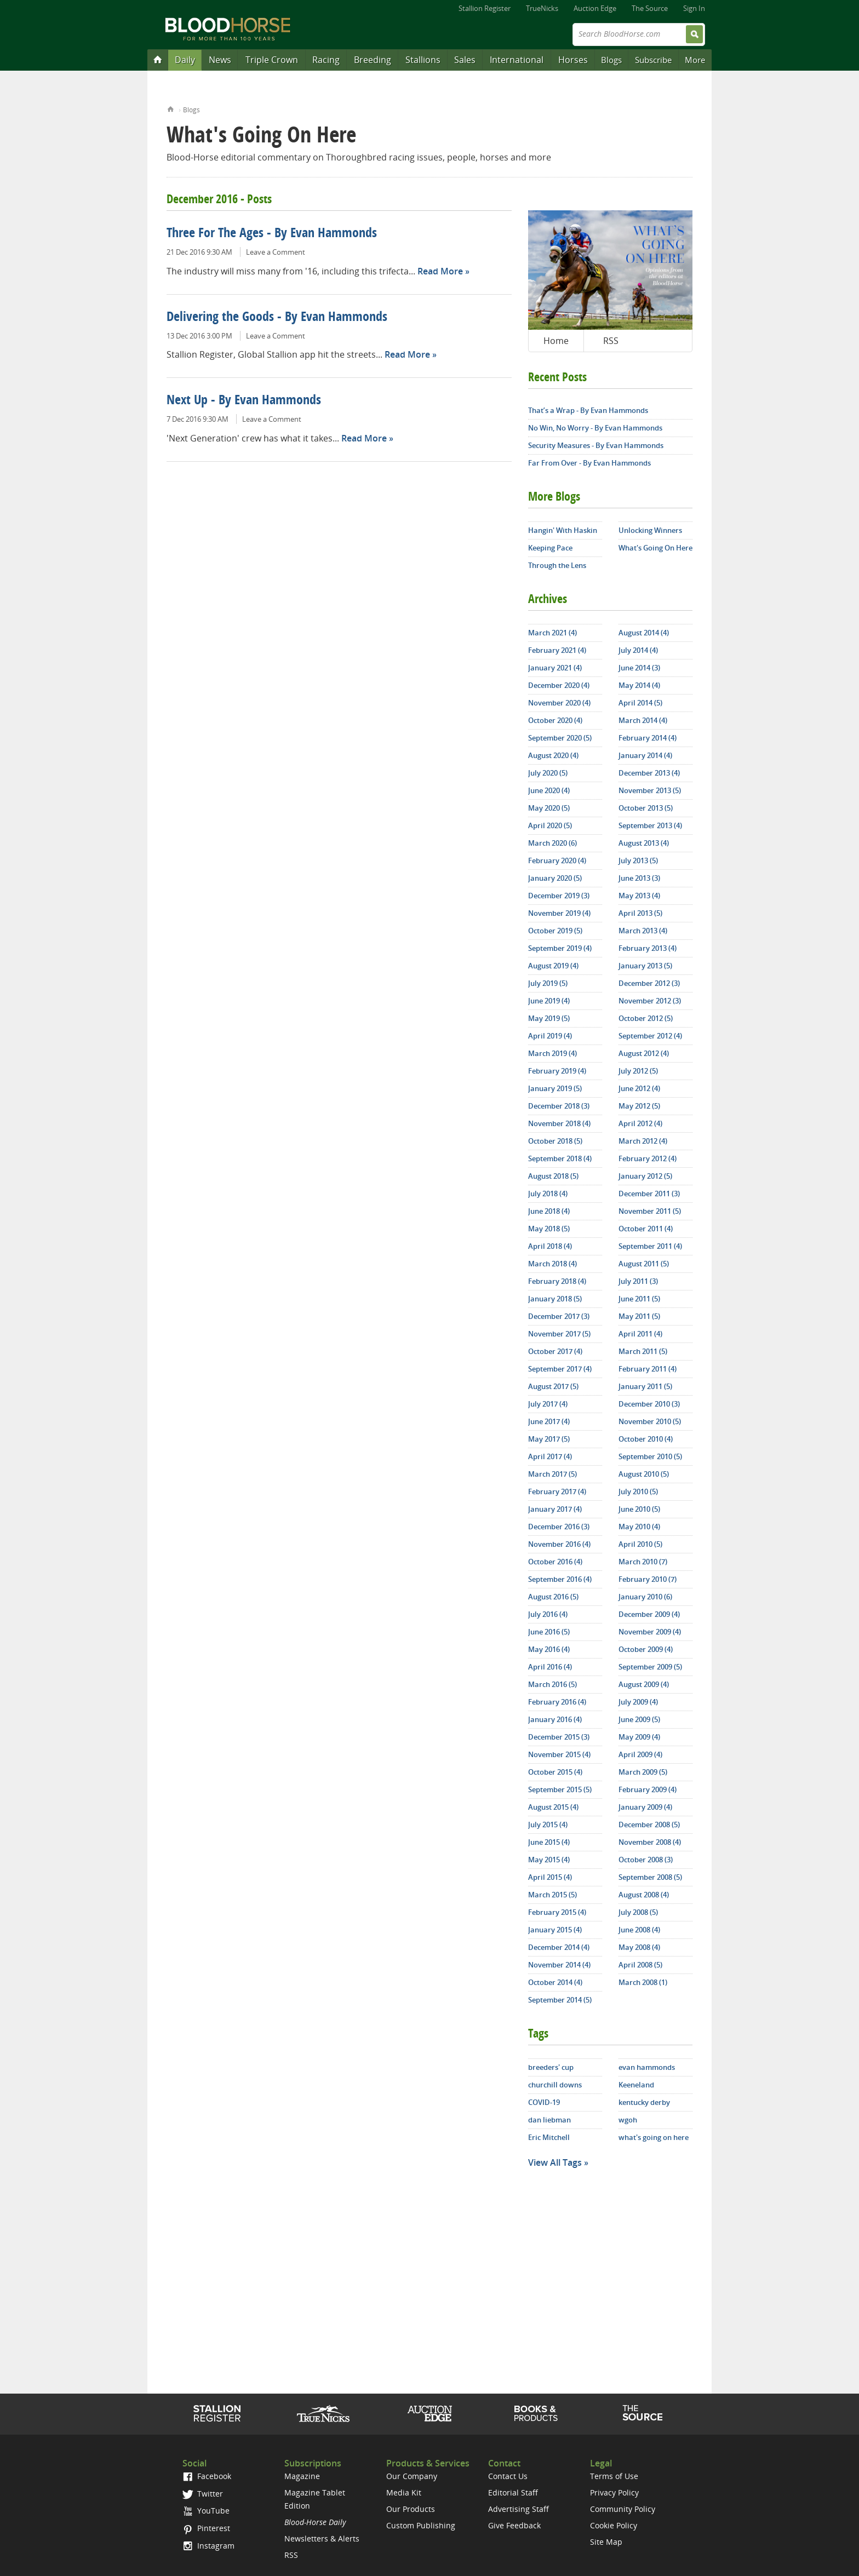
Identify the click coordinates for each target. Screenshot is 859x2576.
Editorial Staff (513, 2492)
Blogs (611, 59)
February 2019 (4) (557, 1071)
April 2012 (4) (640, 1123)
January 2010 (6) (645, 1597)
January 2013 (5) (645, 966)
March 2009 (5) (643, 1772)
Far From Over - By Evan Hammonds (589, 463)
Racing (326, 60)
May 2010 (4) (639, 1526)
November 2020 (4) (559, 703)
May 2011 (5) (639, 1316)
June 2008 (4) (639, 1930)
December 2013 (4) (649, 773)
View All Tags (555, 2162)
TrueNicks (542, 8)
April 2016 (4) (550, 1667)
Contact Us (508, 2476)
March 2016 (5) (552, 1684)
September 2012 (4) (650, 1036)
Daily (185, 60)
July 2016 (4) (548, 1614)
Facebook (206, 2476)
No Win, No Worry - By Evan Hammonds (595, 428)
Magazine (302, 2476)
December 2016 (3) (558, 1526)
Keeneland (636, 2085)
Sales (465, 60)
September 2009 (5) (650, 1667)
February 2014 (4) (648, 738)
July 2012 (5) (638, 1071)
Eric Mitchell (549, 2137)
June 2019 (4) (549, 1001)
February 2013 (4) (648, 948)
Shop (536, 2413)
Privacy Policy (614, 2492)
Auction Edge (595, 8)
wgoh (628, 2120)
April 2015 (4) (550, 1877)
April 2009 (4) (640, 1754)
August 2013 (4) (644, 843)
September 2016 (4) (560, 1579)
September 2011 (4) (650, 1246)
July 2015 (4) (548, 1824)
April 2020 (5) (550, 825)
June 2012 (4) (639, 1088)
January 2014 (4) (645, 755)
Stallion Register (485, 8)
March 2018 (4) (552, 1264)
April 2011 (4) (640, 1334)
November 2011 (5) (650, 1211)
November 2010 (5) (650, 1421)
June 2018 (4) (549, 1211)
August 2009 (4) (644, 1684)
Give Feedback (514, 2525)
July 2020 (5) (548, 773)
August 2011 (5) (644, 1264)
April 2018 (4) (550, 1246)
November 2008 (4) (650, 1842)
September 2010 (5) (650, 1456)
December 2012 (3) (649, 983)
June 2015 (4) (549, 1842)
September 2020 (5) (560, 738)
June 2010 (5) (639, 1509)
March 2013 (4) (643, 931)
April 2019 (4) (550, 1036)
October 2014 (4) (555, 1982)
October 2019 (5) (555, 931)
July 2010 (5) (638, 1491)
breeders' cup (551, 2067)
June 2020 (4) (549, 790)
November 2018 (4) (559, 1123)
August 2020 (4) (553, 755)
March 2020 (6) (552, 843)
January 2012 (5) (645, 1176)
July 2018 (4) (548, 1193)
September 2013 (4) (650, 825)
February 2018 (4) (557, 1281)
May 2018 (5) (549, 1229)
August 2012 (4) (644, 1053)
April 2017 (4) (550, 1456)
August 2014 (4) (644, 633)
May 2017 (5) (549, 1439)
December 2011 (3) (649, 1193)
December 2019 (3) (558, 895)
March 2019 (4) (552, 1053)
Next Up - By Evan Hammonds (244, 401)
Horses (573, 60)
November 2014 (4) (559, 1965)
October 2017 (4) (555, 1351)
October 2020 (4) (555, 720)
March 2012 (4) (643, 1141)
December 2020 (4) (558, 685)
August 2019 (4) (553, 966)
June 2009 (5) (639, 1719)
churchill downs (555, 2085)
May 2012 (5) (639, 1106)
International (516, 60)
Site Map (606, 2542)
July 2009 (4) (638, 1702)
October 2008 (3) (646, 1859)
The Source (650, 8)
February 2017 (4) (557, 1491)
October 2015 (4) (555, 1772)
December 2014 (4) (558, 1947)
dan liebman (549, 2120)
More (695, 59)
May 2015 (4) (549, 1859)
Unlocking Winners (650, 530)
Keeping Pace (550, 548)
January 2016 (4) (555, 1719)
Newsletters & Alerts (321, 2538)
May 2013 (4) (639, 895)
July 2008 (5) (638, 1912)
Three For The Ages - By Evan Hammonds (272, 233)
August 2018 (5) (553, 1176)
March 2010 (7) (643, 1562)
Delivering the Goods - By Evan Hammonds (277, 317)
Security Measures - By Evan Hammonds (595, 445)
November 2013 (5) (650, 790)
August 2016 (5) (553, 1597)
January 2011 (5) (645, 1386)
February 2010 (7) (648, 1579)
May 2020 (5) (549, 808)
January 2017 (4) (555, 1509)
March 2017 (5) (552, 1474)
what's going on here (654, 2137)
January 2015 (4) (555, 1930)
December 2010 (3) (649, 1404)
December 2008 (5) (649, 1824)
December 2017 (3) (558, 1316)
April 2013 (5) (640, 913)
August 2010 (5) (644, 1474)
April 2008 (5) (640, 1965)
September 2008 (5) (650, 1877)
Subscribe (653, 59)
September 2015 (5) (560, 1789)
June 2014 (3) (639, 668)
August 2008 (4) (644, 1895)
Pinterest (206, 2528)
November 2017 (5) (559, 1334)
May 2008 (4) (639, 1947)
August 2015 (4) (553, 1807)
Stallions (422, 60)
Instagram (208, 2545)
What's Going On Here (655, 548)
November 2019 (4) (559, 913)
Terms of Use (614, 2476)
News (220, 60)
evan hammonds (647, 2067)
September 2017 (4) (560, 1369)
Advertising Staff (518, 2509)
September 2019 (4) (560, 948)
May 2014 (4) (639, 685)
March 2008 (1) (643, 1982)
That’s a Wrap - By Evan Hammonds (588, 410)
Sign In (694, 8)
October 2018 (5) (555, 1141)
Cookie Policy (613, 2525)
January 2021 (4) (555, 668)
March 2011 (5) (643, 1351)
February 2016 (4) (557, 1702)
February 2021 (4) (557, 650)
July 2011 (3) (638, 1281)
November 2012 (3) (650, 1001)
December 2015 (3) (558, 1737)
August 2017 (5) (553, 1386)
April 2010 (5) (640, 1544)
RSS (611, 341)
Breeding (372, 60)
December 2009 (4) (649, 1614)
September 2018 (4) (560, 1158)
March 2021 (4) (552, 633)
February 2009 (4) (648, 1789)
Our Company (411, 2476)
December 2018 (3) (558, 1106)
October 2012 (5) (646, 1018)
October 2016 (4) (555, 1562)
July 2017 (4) (548, 1404)
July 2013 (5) (638, 860)
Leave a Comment (275, 252)
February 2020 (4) (557, 860)
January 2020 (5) (555, 878)
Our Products (410, 2509)
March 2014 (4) (643, 720)
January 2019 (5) (555, 1088)
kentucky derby (644, 2102)
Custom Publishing (420, 2525)
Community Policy (622, 2509)
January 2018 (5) (555, 1299)
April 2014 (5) (640, 703)
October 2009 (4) (646, 1649)
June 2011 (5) (639, 1299)
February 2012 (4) (648, 1158)
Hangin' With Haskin (562, 530)
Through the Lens (557, 565)
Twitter (202, 2493)
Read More (440, 271)
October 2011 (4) (646, 1229)
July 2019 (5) (548, 983)
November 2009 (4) (650, 1632)
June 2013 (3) (639, 878)
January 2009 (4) (645, 1807)
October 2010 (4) (646, 1439)
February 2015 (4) (557, 1912)
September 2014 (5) (560, 2000)
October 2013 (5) (646, 808)
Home (171, 108)
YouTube (206, 2510)
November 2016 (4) (559, 1544)
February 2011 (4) (648, 1369)
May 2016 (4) (549, 1649)
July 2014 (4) (638, 650)
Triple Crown (271, 60)
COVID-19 (544, 2102)
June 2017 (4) (549, 1421)
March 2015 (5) (552, 1895)
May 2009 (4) (639, 1737)
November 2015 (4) (559, 1754)
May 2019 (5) (549, 1018)
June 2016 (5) (549, 1632)
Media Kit (403, 2492)
